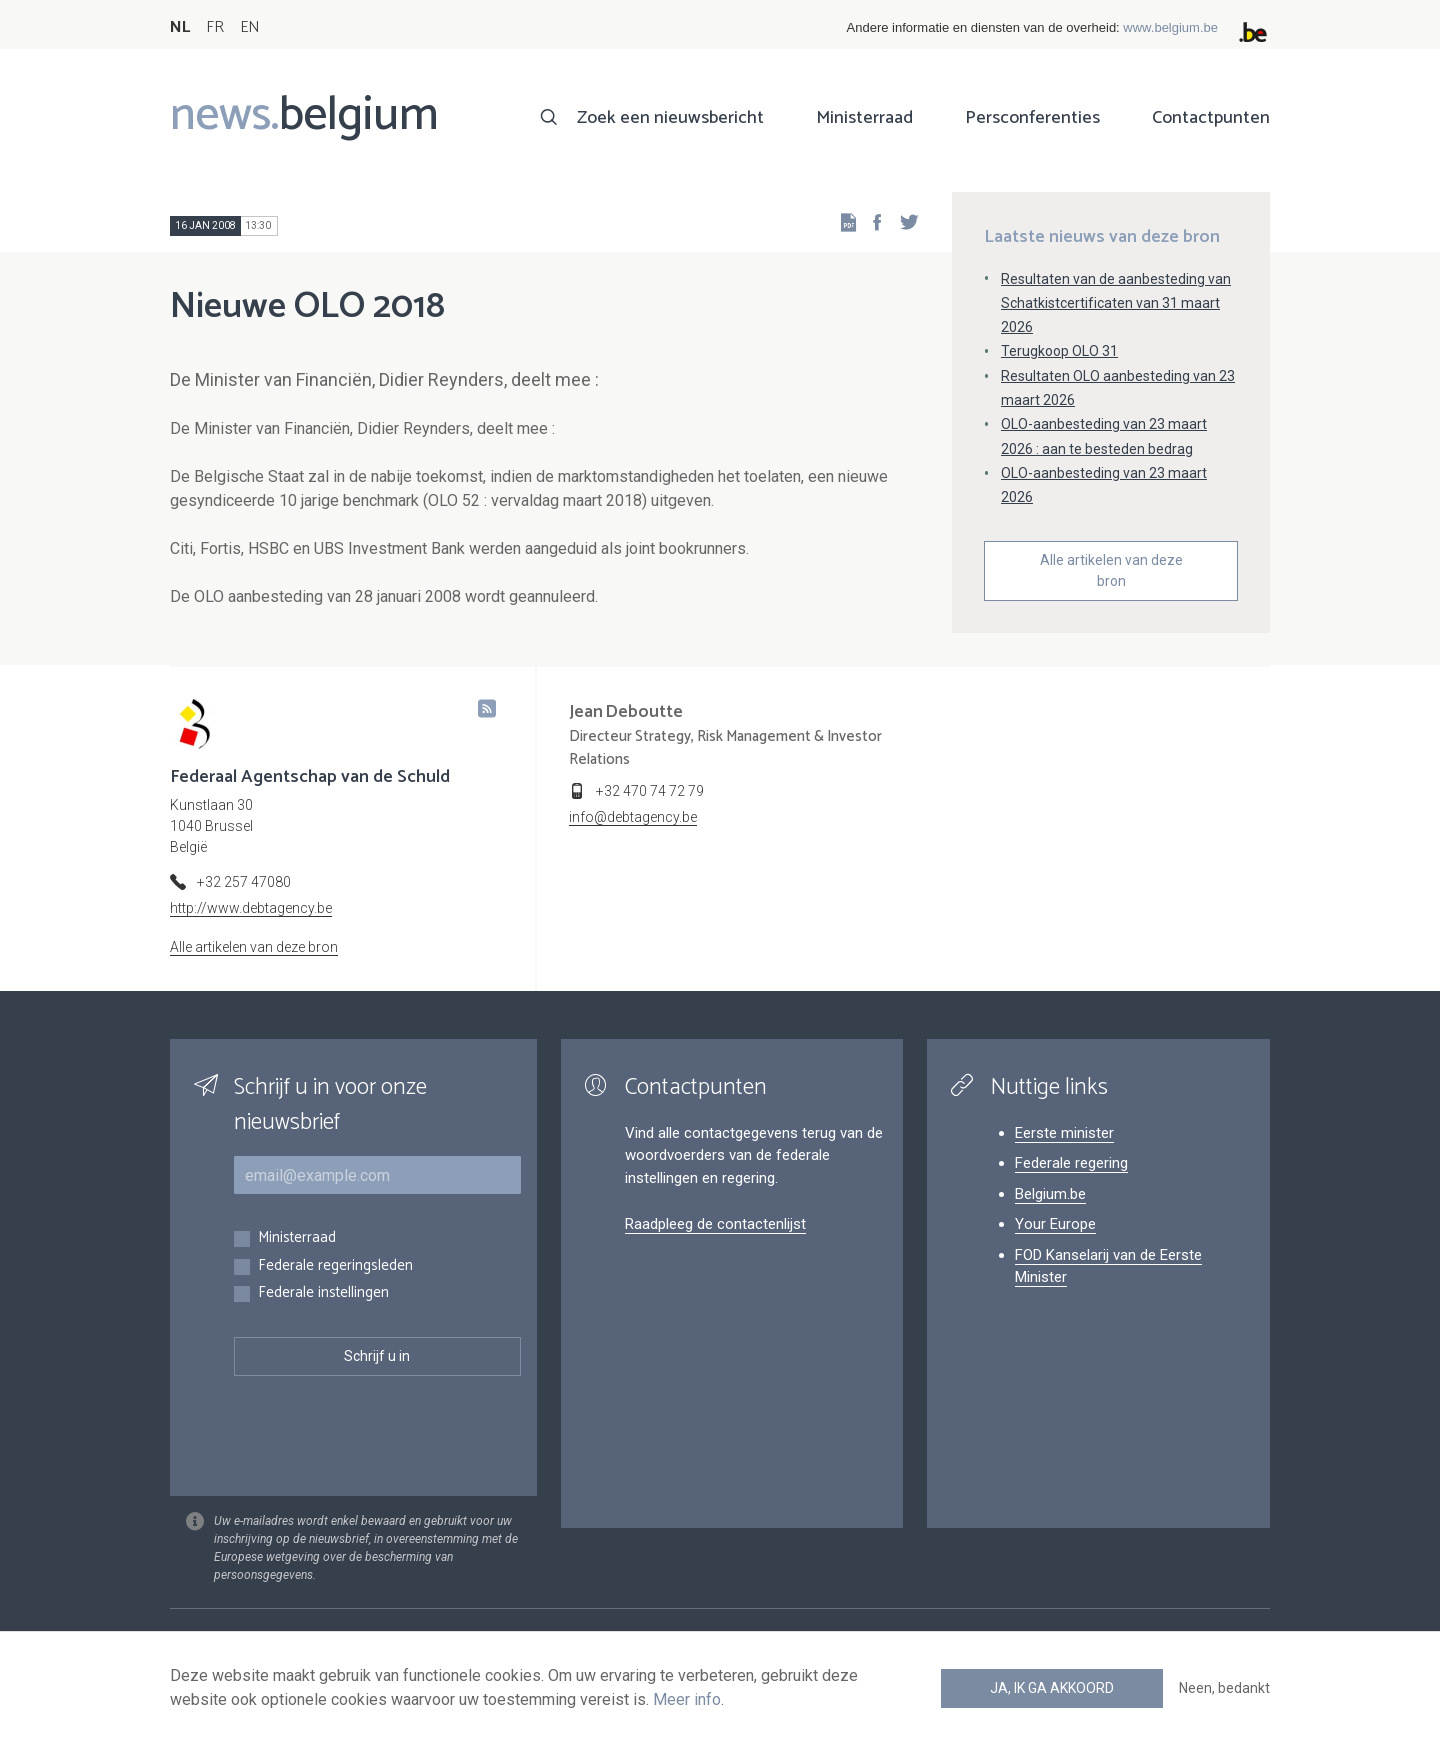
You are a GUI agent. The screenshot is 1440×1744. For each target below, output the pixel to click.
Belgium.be (1050, 1194)
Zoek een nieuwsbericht (670, 118)
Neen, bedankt (1224, 1688)
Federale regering (1071, 1163)
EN (249, 27)
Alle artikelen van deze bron (1111, 570)
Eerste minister (1064, 1133)
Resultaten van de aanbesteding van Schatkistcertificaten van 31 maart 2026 (1116, 303)
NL (180, 27)
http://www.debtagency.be (251, 908)
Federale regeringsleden (335, 1266)
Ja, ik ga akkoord (1052, 1688)
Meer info (687, 1699)
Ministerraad (864, 118)
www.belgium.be (1170, 27)
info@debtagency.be (633, 817)
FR (215, 27)
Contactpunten (1211, 118)
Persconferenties (1032, 118)
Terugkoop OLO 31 (1059, 351)
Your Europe (1055, 1224)
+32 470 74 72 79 (650, 791)
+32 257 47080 (244, 882)
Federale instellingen (323, 1293)
